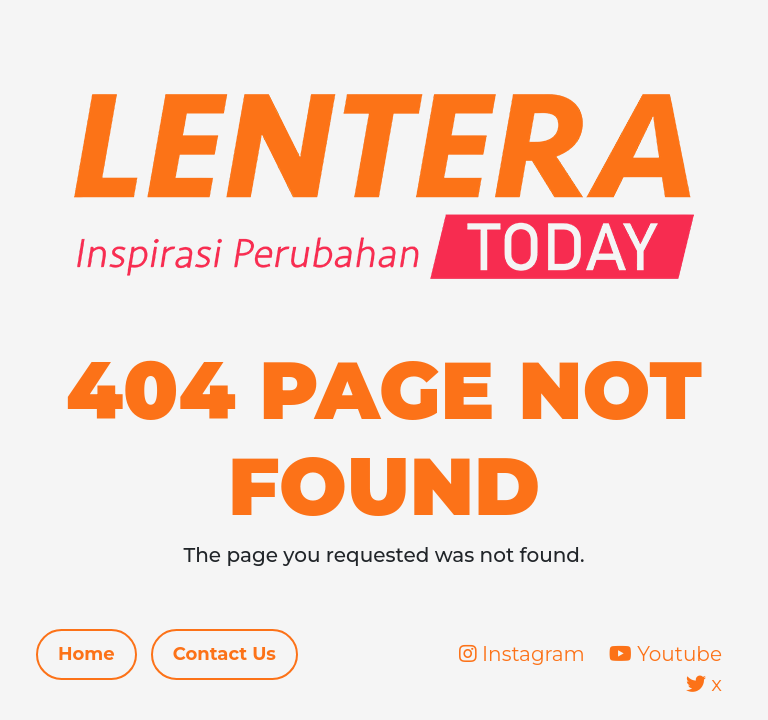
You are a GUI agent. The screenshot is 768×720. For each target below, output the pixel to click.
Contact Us (224, 654)
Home (86, 654)
